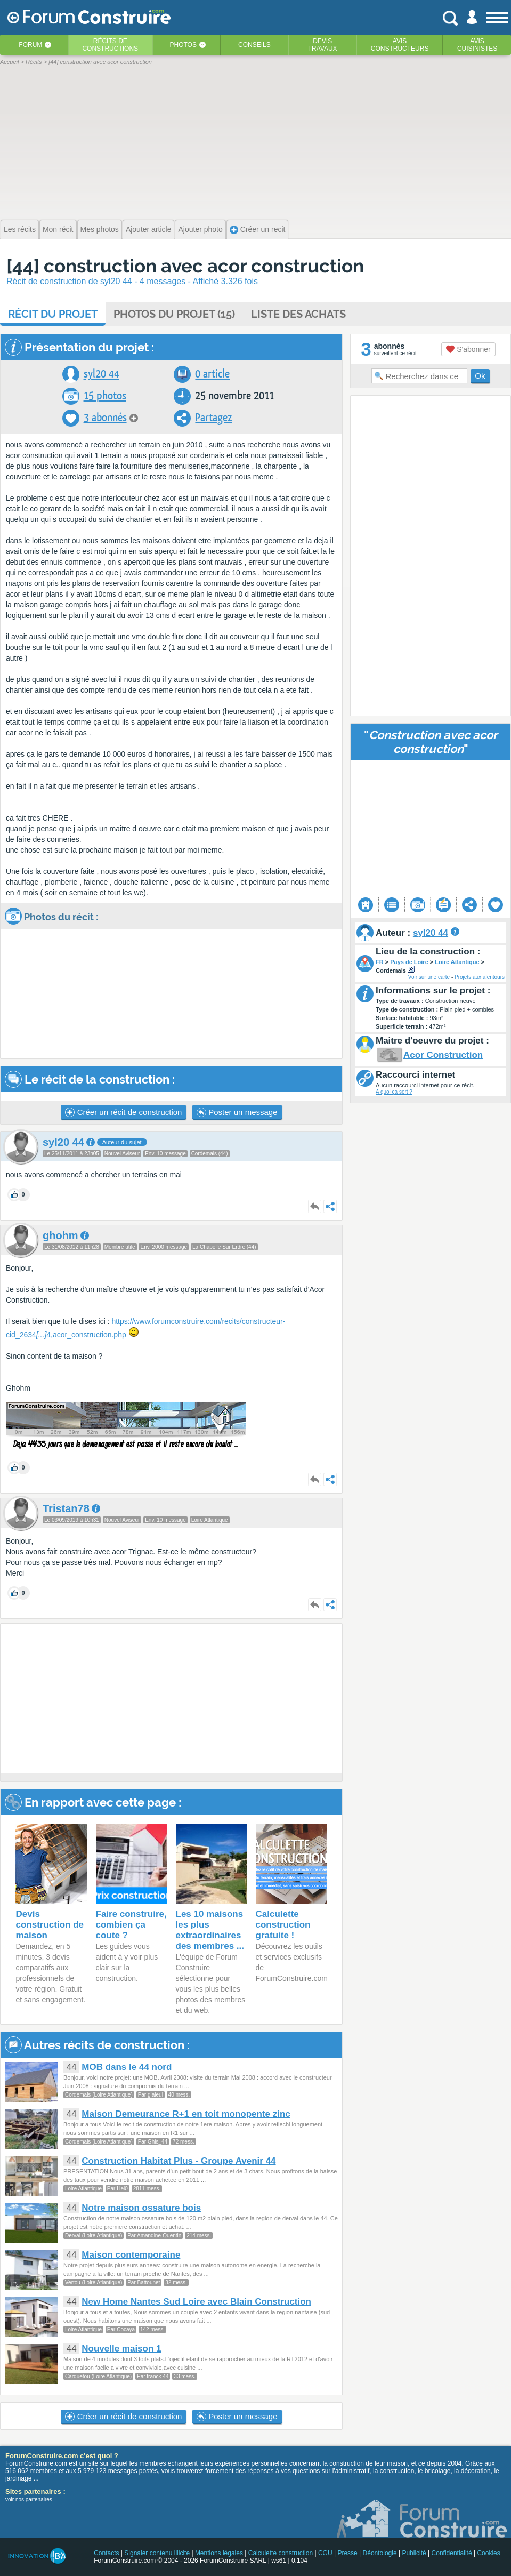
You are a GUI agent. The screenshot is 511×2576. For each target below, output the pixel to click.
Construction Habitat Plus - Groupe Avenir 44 (178, 2161)
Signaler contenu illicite (157, 2553)
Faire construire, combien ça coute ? (131, 1924)
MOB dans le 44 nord (127, 2067)
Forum (30, 45)
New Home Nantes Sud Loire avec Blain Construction (196, 2302)
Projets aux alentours (480, 977)
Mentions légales (219, 2553)
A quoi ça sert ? (394, 1092)
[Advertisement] (255, 141)
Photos (182, 45)
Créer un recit (258, 229)
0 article (212, 374)
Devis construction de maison (49, 1924)
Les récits (20, 229)
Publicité (414, 2553)
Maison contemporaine (131, 2255)
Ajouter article (149, 229)
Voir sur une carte (429, 977)
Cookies (488, 2553)
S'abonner (468, 349)
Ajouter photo (200, 229)
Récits (110, 44)
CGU (325, 2553)
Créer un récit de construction (123, 1112)
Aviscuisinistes (477, 44)
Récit (53, 314)
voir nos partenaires (28, 2499)
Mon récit (58, 229)
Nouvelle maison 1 (121, 2349)
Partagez (213, 417)
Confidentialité (452, 2553)
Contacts (106, 2553)
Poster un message (237, 1112)
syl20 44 (101, 374)
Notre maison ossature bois (141, 2208)
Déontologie (380, 2553)
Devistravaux (322, 44)
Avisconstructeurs (400, 44)
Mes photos (99, 229)
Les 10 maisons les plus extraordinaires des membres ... (210, 1930)
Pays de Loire (409, 962)
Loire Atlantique (457, 962)
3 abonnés (105, 417)
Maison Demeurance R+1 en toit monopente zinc (186, 2114)
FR (380, 962)
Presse (347, 2553)
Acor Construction (443, 1055)
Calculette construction (280, 2553)
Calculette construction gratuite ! (283, 1924)
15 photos (105, 396)
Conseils (254, 45)
